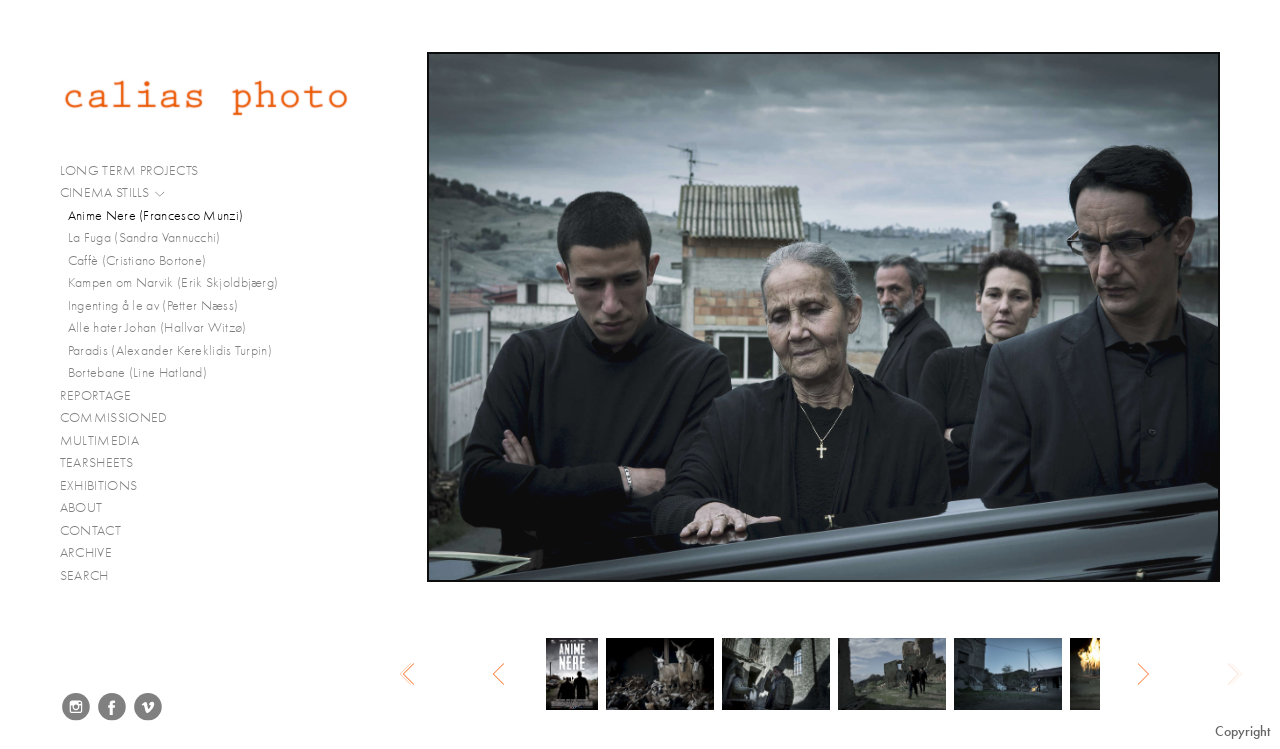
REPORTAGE (104, 396)
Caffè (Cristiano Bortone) (137, 260)
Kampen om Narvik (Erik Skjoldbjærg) (173, 282)
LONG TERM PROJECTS (137, 171)
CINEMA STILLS (113, 193)
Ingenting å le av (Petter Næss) (153, 305)
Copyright (1242, 731)
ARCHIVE (86, 552)
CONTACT (90, 530)
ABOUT (81, 507)
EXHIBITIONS (98, 485)
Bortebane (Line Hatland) (137, 372)
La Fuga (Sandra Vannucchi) (144, 237)
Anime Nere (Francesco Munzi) (155, 215)
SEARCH (84, 575)
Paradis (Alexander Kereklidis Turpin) (170, 350)
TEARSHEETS (96, 462)
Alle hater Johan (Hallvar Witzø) (157, 327)
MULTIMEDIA (108, 441)
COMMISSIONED (122, 418)
